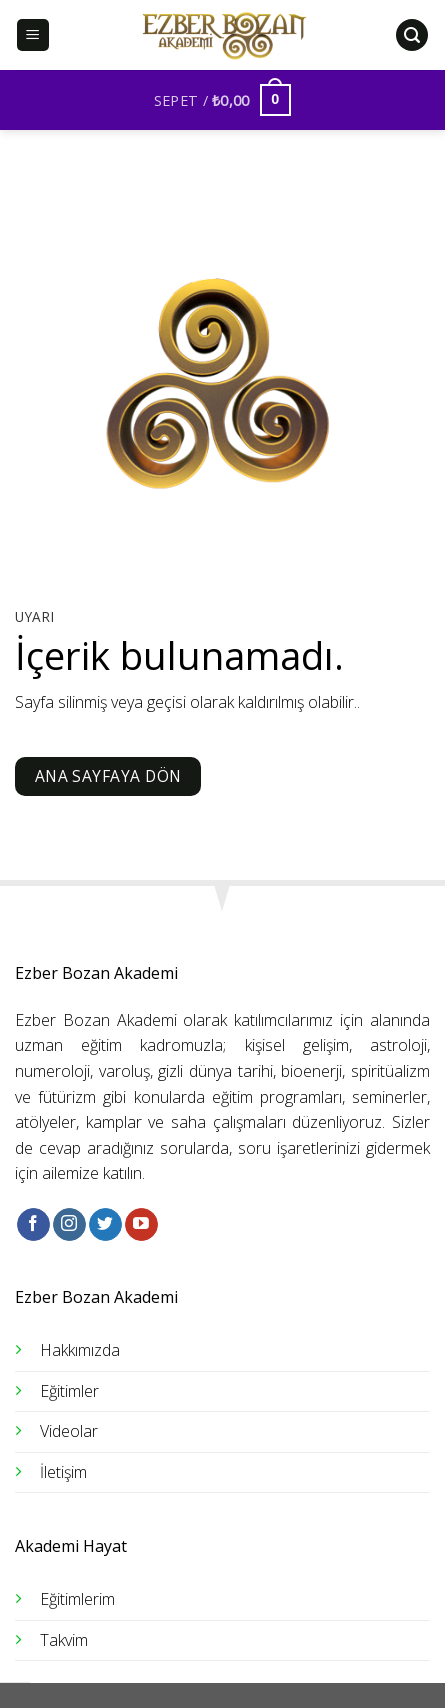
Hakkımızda (80, 1350)
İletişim (63, 1472)
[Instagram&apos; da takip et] (69, 1225)
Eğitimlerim (77, 1599)
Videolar (69, 1431)
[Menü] (33, 35)
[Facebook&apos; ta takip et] (33, 1225)
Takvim (64, 1640)
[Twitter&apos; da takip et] (105, 1225)
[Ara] (412, 35)
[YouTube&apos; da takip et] (141, 1225)
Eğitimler (69, 1391)
